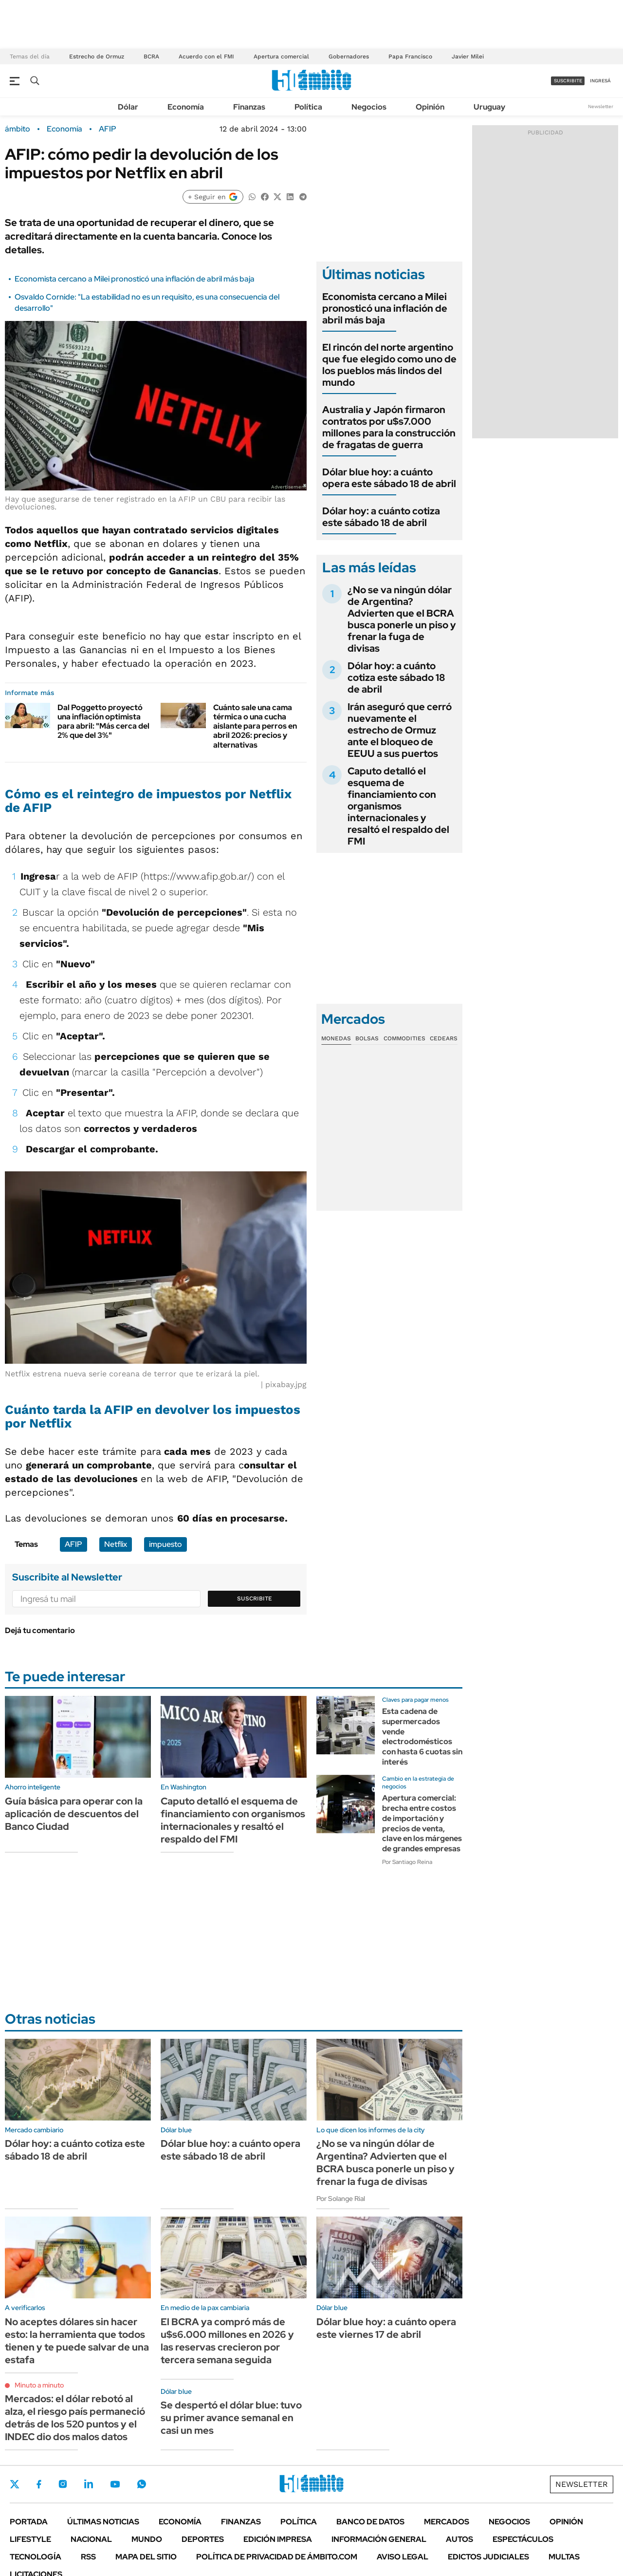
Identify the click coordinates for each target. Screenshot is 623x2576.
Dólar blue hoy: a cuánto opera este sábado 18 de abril (389, 478)
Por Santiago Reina (407, 1862)
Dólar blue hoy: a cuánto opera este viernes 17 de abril (386, 2328)
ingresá (600, 80)
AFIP (107, 129)
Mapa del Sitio (146, 2557)
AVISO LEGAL (402, 2557)
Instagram (62, 2484)
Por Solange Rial (340, 2198)
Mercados (446, 2522)
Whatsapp (141, 2484)
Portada (29, 2522)
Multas (564, 2557)
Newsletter (600, 106)
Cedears (444, 1038)
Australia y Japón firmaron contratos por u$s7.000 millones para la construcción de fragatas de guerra (389, 427)
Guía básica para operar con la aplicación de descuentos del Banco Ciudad (74, 1814)
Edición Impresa (277, 2539)
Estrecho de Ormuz (96, 56)
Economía (185, 107)
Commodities (404, 1038)
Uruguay (489, 107)
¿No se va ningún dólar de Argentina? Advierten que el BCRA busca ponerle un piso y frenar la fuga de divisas (402, 619)
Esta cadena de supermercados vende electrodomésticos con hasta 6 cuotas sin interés (422, 1736)
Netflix (115, 1544)
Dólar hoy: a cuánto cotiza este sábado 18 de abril (381, 517)
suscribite (568, 80)
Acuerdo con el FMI (206, 56)
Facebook (39, 2484)
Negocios (368, 107)
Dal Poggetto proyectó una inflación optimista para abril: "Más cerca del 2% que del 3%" (103, 721)
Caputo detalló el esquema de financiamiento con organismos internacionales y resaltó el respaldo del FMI (398, 806)
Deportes (203, 2539)
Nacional (91, 2539)
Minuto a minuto (39, 2385)
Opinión (430, 107)
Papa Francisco (410, 56)
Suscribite (254, 1598)
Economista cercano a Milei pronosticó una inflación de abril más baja (135, 279)
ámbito (17, 129)
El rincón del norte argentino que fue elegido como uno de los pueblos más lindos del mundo (389, 365)
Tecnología (35, 2557)
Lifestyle (30, 2539)
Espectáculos (523, 2539)
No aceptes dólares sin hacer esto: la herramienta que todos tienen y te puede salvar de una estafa (77, 2340)
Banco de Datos (370, 2522)
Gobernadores (349, 56)
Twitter (14, 2484)
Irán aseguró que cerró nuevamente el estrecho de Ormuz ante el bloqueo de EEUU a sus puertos (400, 730)
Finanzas (249, 107)
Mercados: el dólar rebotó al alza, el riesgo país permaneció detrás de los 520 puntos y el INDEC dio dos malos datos (75, 2417)
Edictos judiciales (488, 2557)
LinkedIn (88, 2484)
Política (308, 107)
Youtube (115, 2484)
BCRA (151, 56)
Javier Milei (468, 56)
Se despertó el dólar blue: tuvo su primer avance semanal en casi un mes (231, 2418)
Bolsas (367, 1038)
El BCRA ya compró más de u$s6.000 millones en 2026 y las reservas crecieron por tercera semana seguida (227, 2340)
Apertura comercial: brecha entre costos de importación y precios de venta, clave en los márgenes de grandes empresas (422, 1823)
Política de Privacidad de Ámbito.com (276, 2557)
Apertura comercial (281, 56)
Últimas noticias (103, 2522)
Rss (88, 2557)
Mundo (146, 2539)
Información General (378, 2539)
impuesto (165, 1544)
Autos (459, 2539)
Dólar (128, 107)
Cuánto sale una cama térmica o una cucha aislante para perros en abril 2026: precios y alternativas (255, 726)
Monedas (336, 1038)
